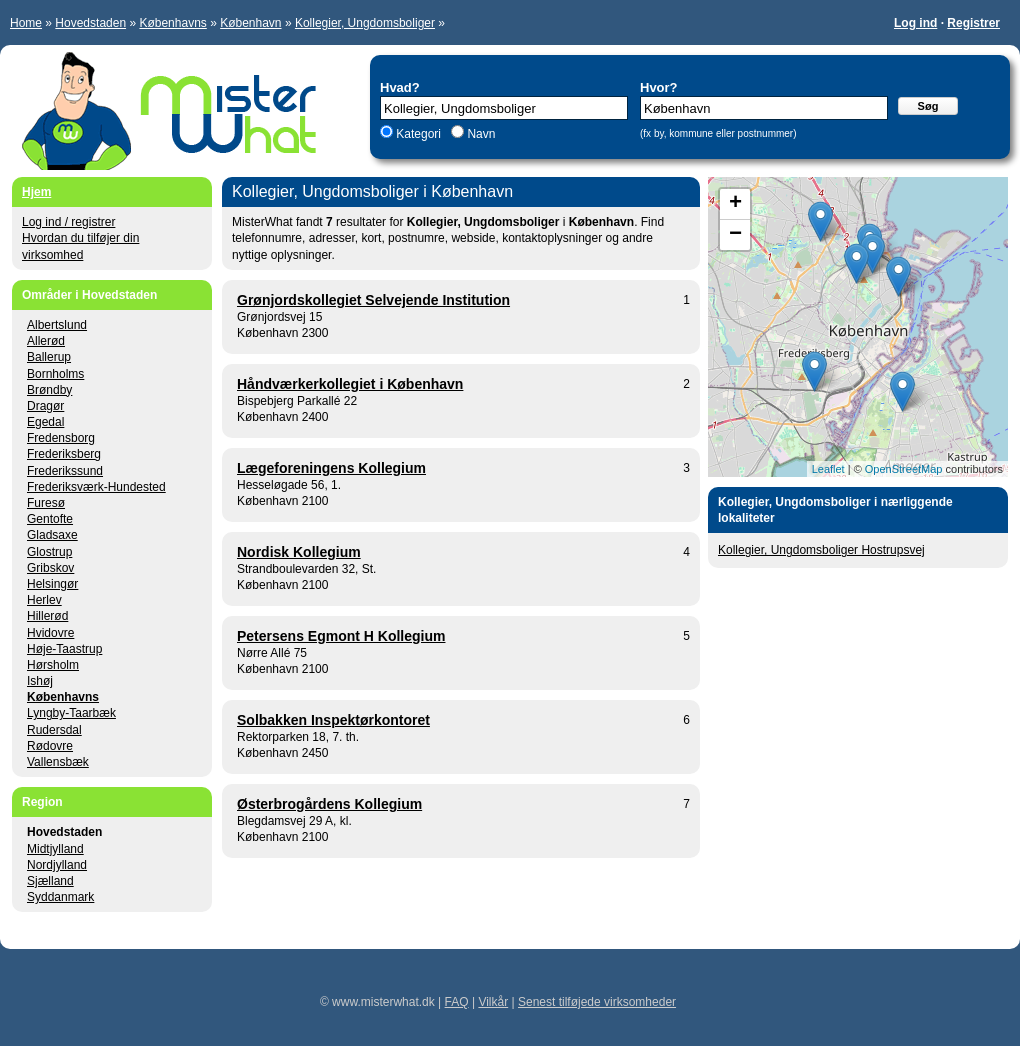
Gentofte (50, 519)
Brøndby (49, 390)
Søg (928, 106)
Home (26, 23)
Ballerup (49, 357)
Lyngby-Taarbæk (71, 713)
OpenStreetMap (904, 469)
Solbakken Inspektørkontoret (333, 720)
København (250, 23)
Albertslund (57, 325)
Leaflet (828, 469)
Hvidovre (50, 633)
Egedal (45, 422)
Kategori (418, 134)
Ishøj (40, 681)
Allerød (46, 341)
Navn (479, 134)
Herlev (44, 600)
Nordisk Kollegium (299, 552)
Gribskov (50, 568)
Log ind (915, 23)
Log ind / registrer (68, 222)
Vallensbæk (58, 762)
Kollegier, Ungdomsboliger (365, 23)
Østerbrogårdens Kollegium (329, 804)
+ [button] (735, 204)
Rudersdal (54, 730)
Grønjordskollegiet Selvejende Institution (373, 300)
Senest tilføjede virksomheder (597, 1002)
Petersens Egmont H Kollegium (341, 636)
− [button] (735, 235)
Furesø (46, 503)
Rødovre (50, 746)
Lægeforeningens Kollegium (331, 468)
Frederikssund (65, 471)
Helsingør (52, 584)
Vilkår (493, 1002)
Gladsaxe (52, 535)
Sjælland (50, 881)
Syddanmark (60, 897)
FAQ (457, 1002)
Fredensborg (61, 438)
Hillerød (47, 616)
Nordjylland (57, 865)
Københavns (172, 23)
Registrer (973, 23)
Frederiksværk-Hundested (96, 487)
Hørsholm (53, 665)
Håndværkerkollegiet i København (350, 384)
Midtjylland (55, 849)
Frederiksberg (64, 454)
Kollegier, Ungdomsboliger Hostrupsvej (821, 550)
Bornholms (55, 374)
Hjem (36, 192)
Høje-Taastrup (64, 649)
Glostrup (49, 552)
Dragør (45, 406)
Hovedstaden (90, 23)
